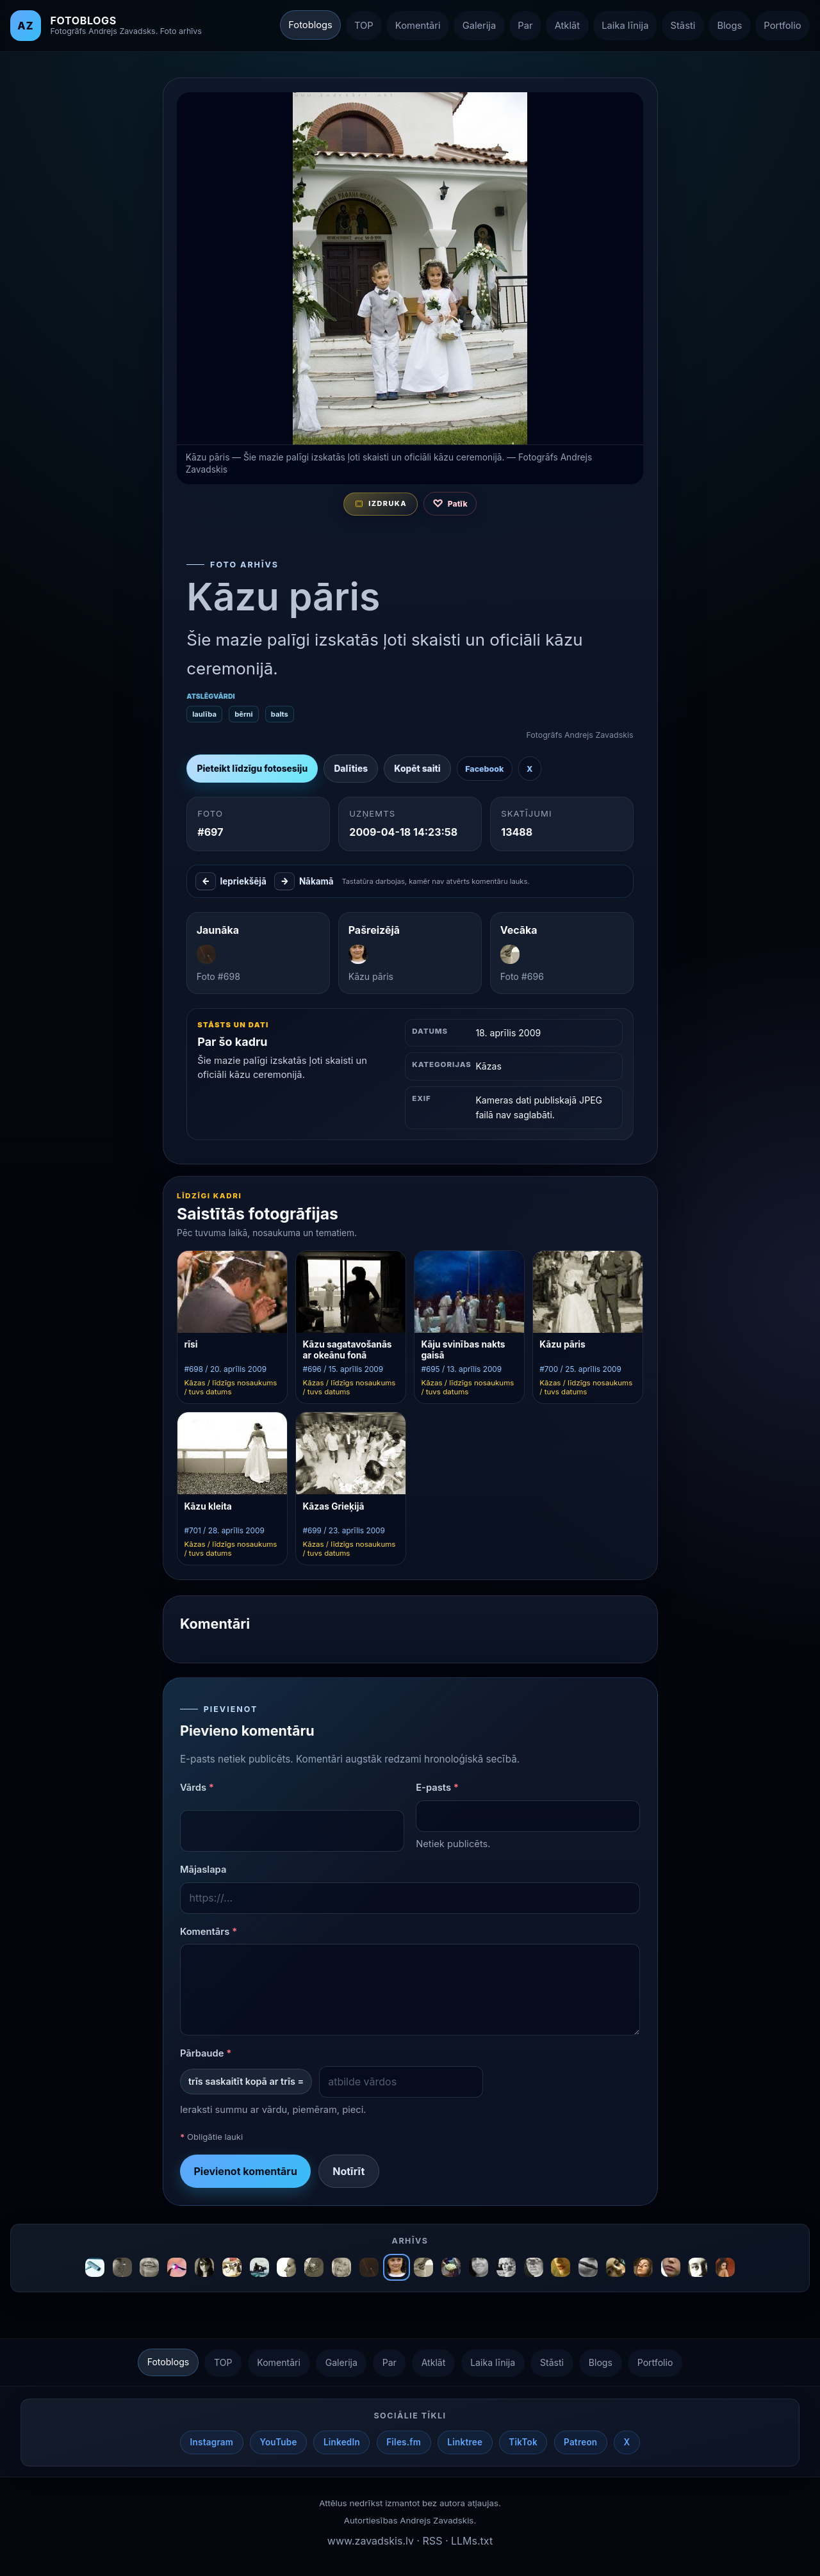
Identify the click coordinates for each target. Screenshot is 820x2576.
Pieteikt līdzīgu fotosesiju (252, 768)
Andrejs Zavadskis (436, 2520)
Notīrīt (348, 2171)
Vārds (196, 1788)
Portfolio (782, 25)
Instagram (212, 2442)
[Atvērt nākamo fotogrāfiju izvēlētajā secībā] (410, 268)
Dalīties (351, 768)
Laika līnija (625, 25)
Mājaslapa (202, 1870)
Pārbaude (205, 2054)
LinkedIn (342, 2442)
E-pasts (437, 1788)
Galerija (479, 25)
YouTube (278, 2442)
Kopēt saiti (417, 768)
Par (525, 25)
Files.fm (403, 2442)
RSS (433, 2540)
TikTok (523, 2442)
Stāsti (683, 25)
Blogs (729, 25)
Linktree (464, 2442)
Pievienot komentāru (245, 2171)
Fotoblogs (310, 25)
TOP (363, 25)
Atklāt (567, 25)
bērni (243, 714)
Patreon (580, 2442)
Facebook (484, 769)
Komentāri (418, 25)
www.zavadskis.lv (370, 2540)
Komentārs (207, 1931)
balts (279, 714)
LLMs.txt (472, 2540)
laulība (204, 714)
